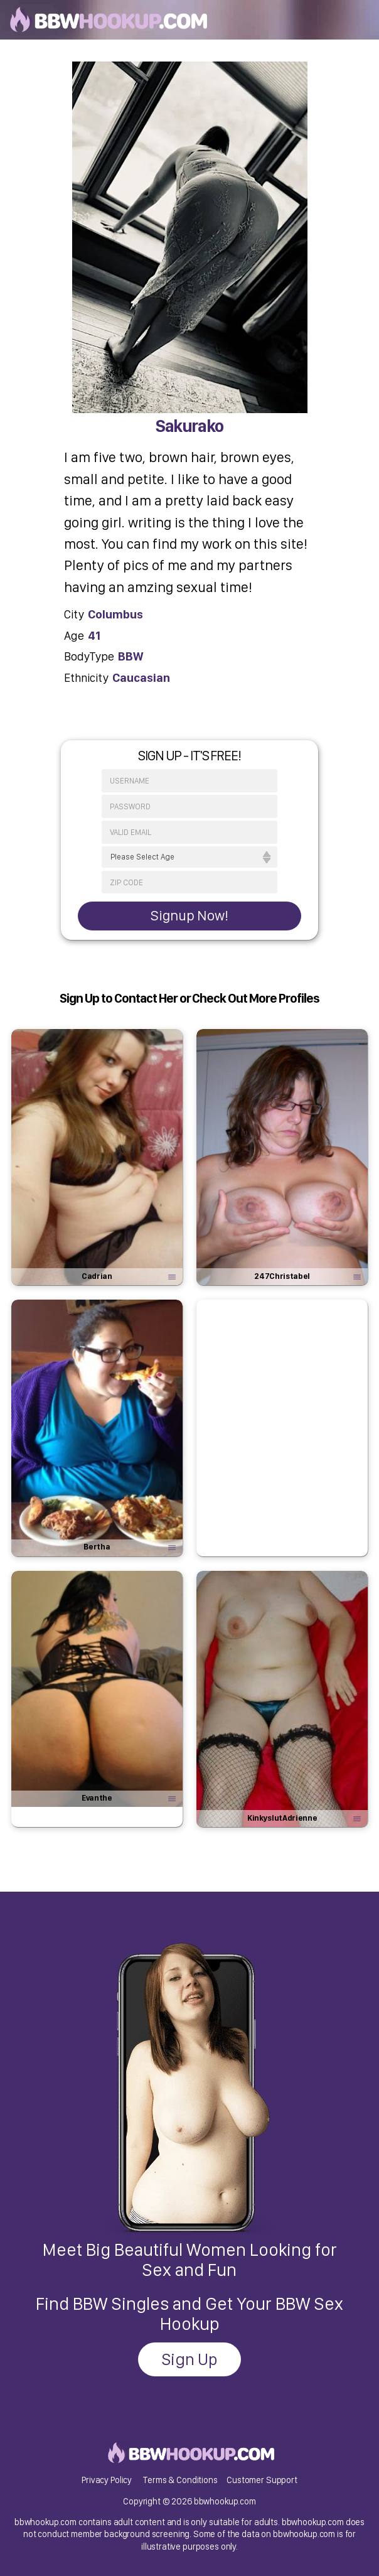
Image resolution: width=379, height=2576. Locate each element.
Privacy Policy (107, 2479)
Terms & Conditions (179, 2479)
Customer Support (262, 2479)
